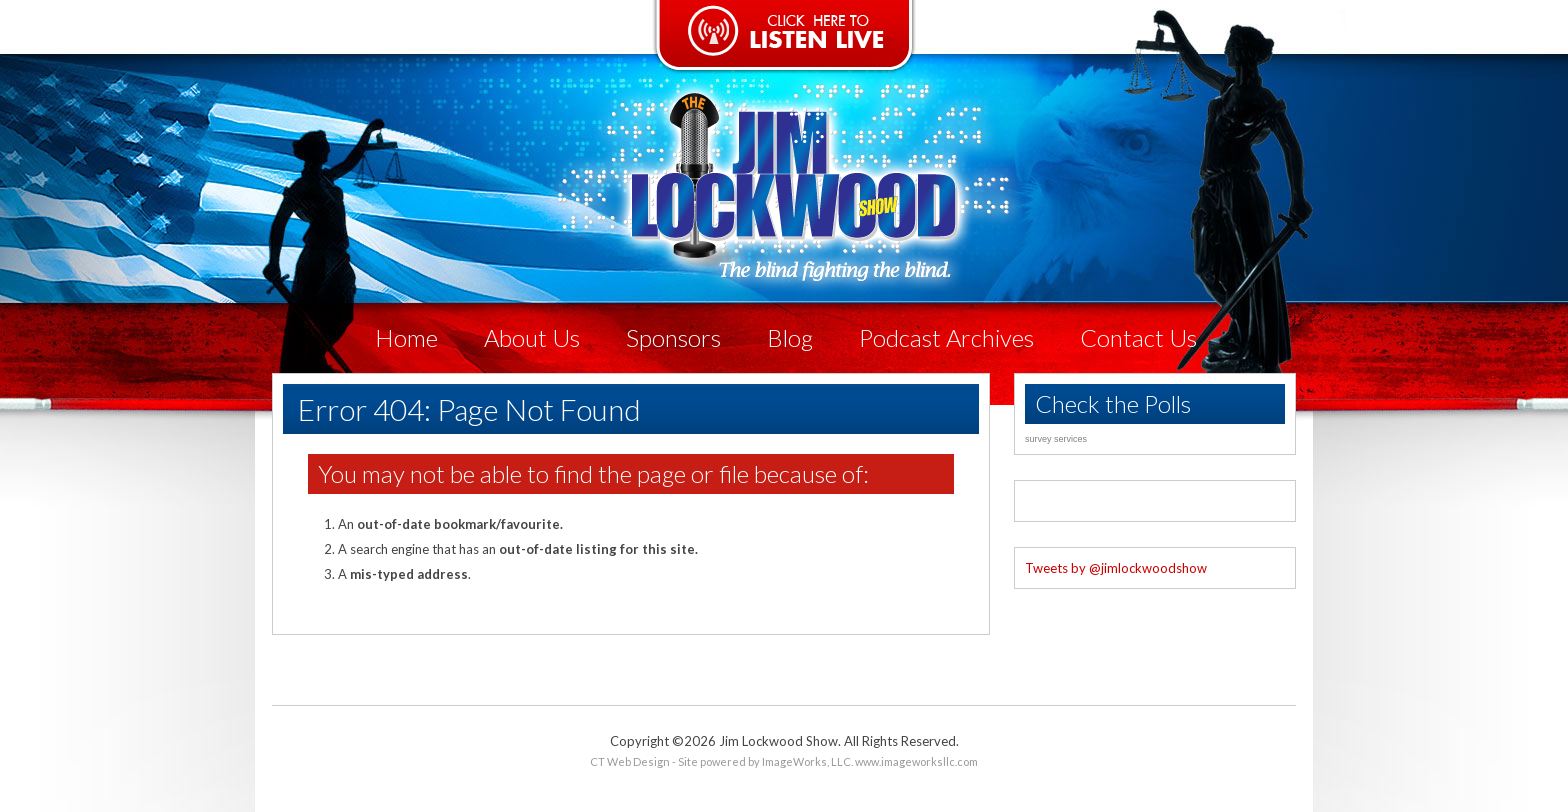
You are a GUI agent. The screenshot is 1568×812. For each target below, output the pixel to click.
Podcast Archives (946, 337)
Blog (790, 337)
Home (406, 337)
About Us (532, 337)
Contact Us (1138, 337)
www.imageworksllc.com (916, 761)
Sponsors (673, 337)
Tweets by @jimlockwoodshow (1116, 568)
